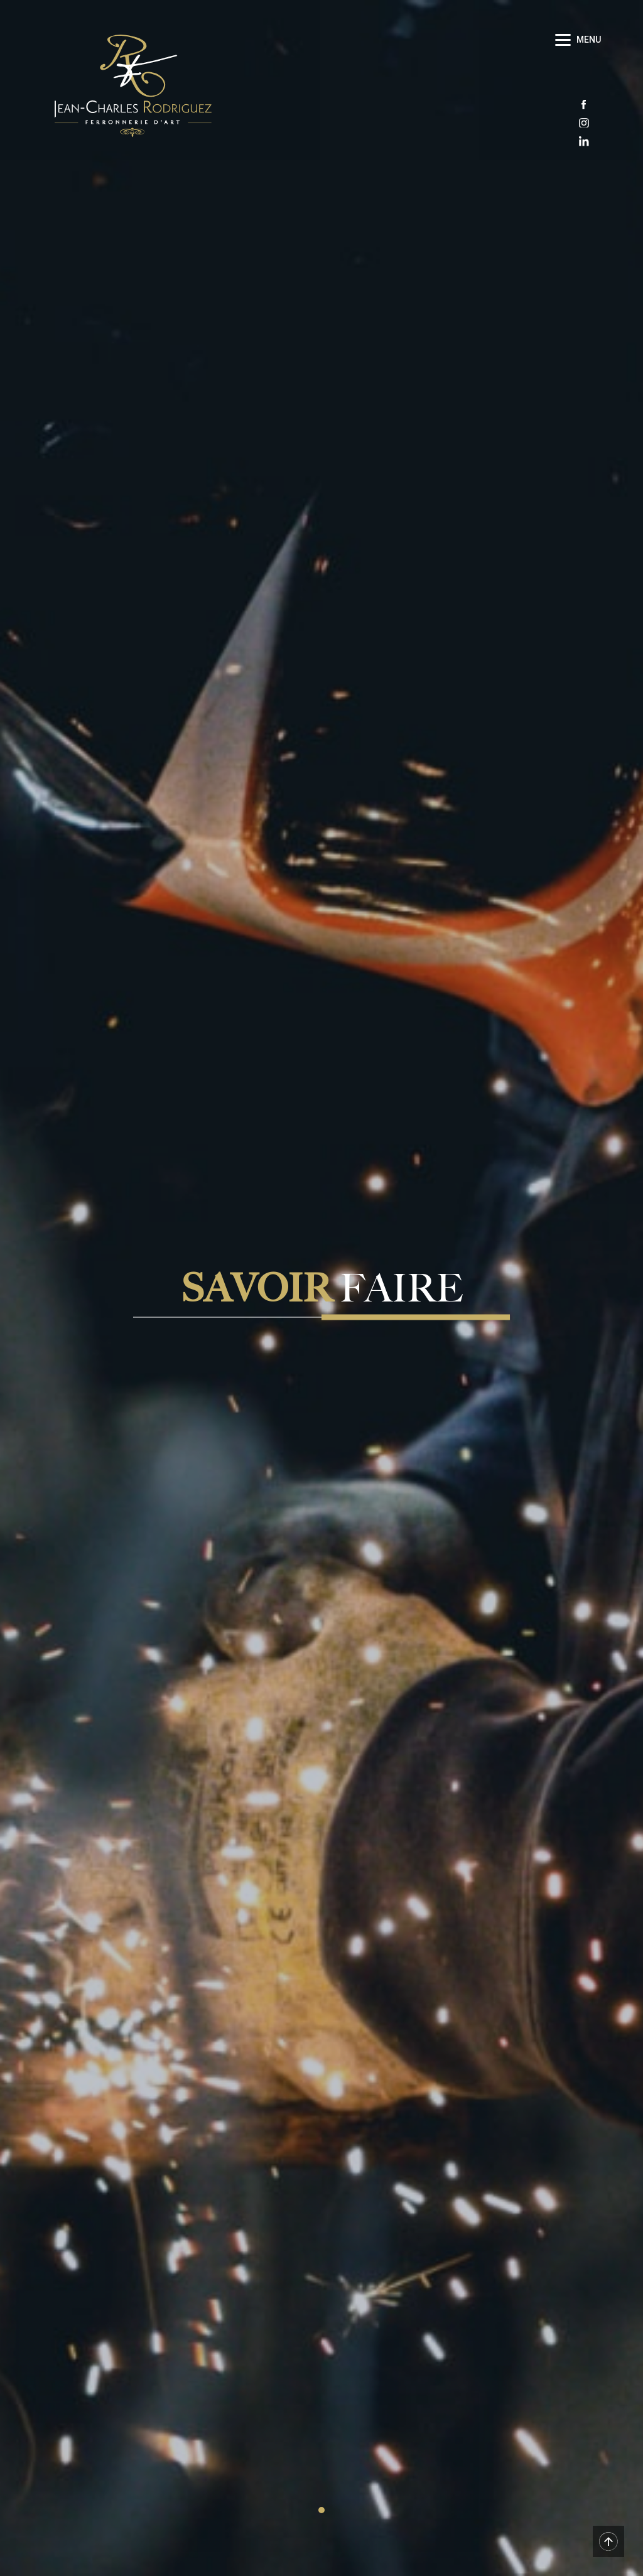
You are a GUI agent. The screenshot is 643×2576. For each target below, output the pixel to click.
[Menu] (579, 39)
